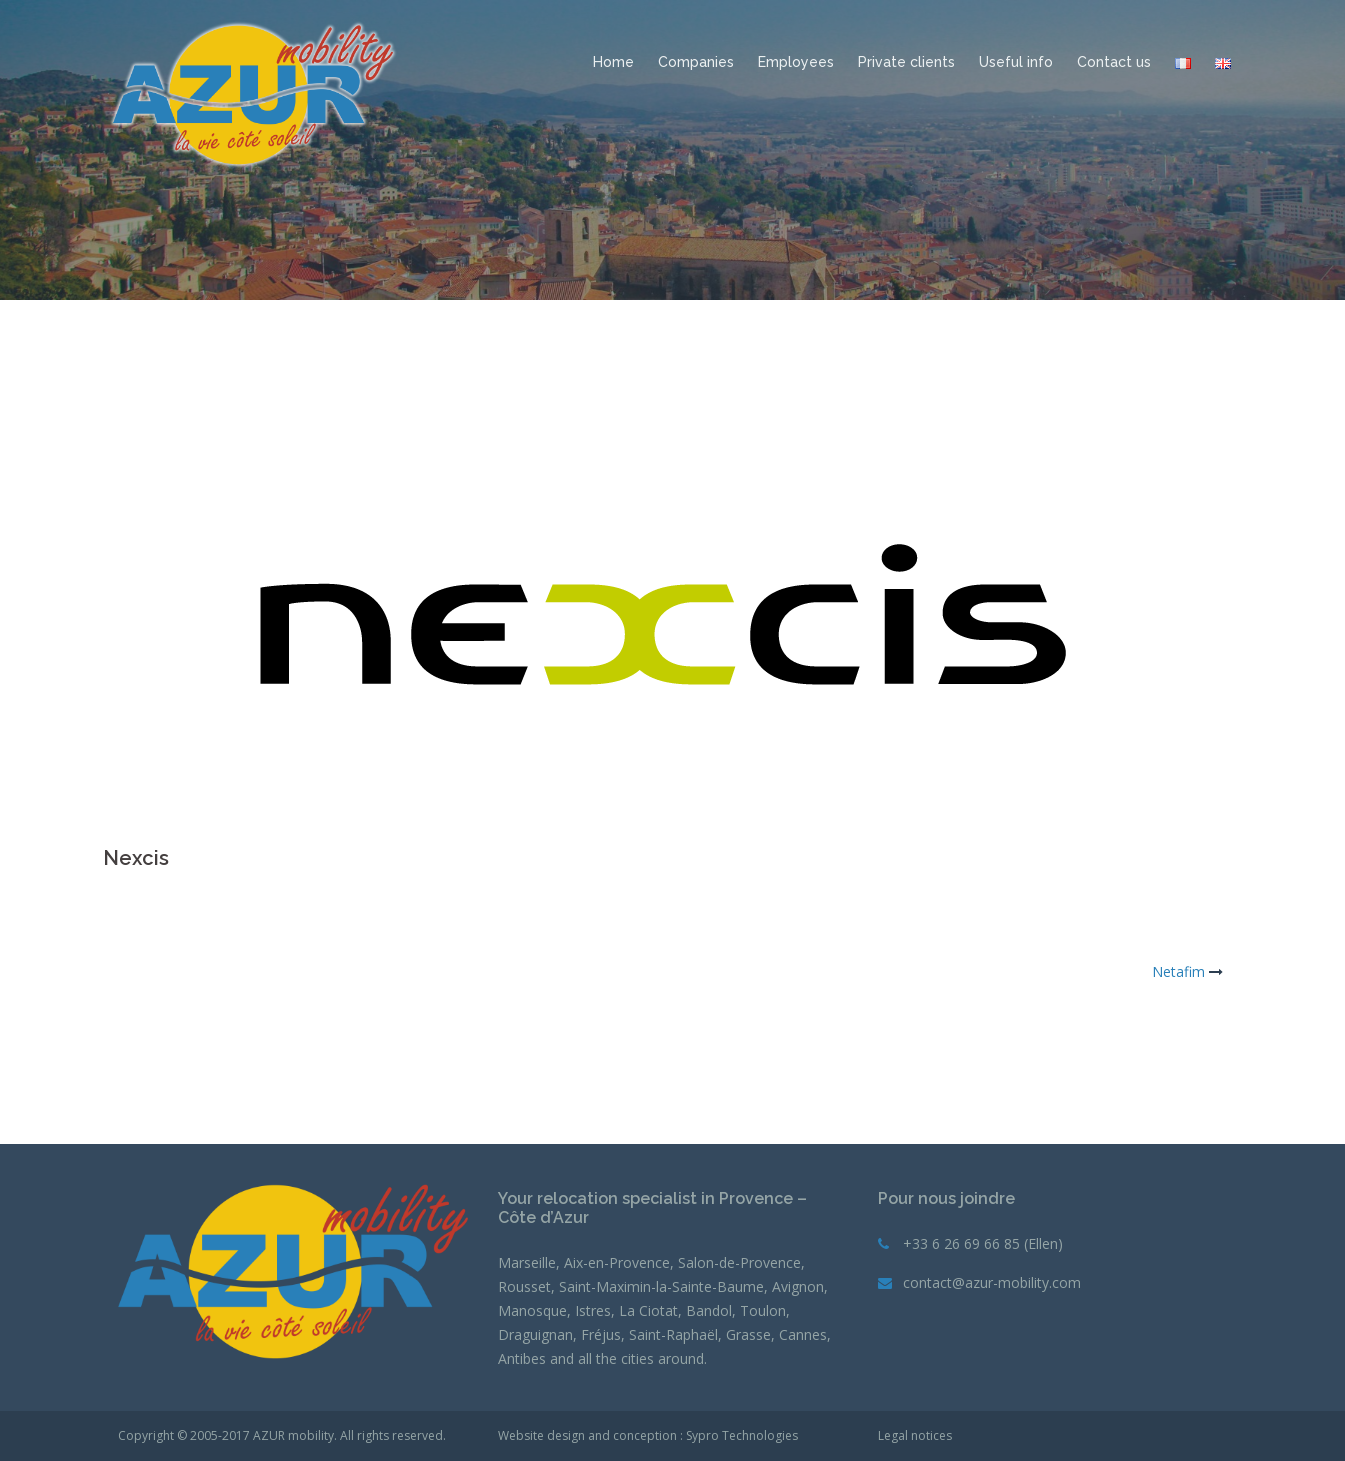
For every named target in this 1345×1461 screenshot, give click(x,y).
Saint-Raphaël (673, 1334)
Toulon (763, 1310)
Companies (696, 62)
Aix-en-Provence (617, 1262)
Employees (796, 62)
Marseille (527, 1262)
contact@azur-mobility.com (992, 1282)
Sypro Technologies (742, 1435)
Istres (593, 1310)
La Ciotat (648, 1310)
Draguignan (535, 1334)
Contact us (1114, 62)
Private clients (906, 62)
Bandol (709, 1310)
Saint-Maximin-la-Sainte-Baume (661, 1286)
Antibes (522, 1358)
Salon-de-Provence (739, 1262)
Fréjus (601, 1334)
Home (613, 62)
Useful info (1016, 62)
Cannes (803, 1334)
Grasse (748, 1334)
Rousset (524, 1286)
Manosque (532, 1310)
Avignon (798, 1286)
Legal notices (915, 1435)
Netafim (1178, 971)
